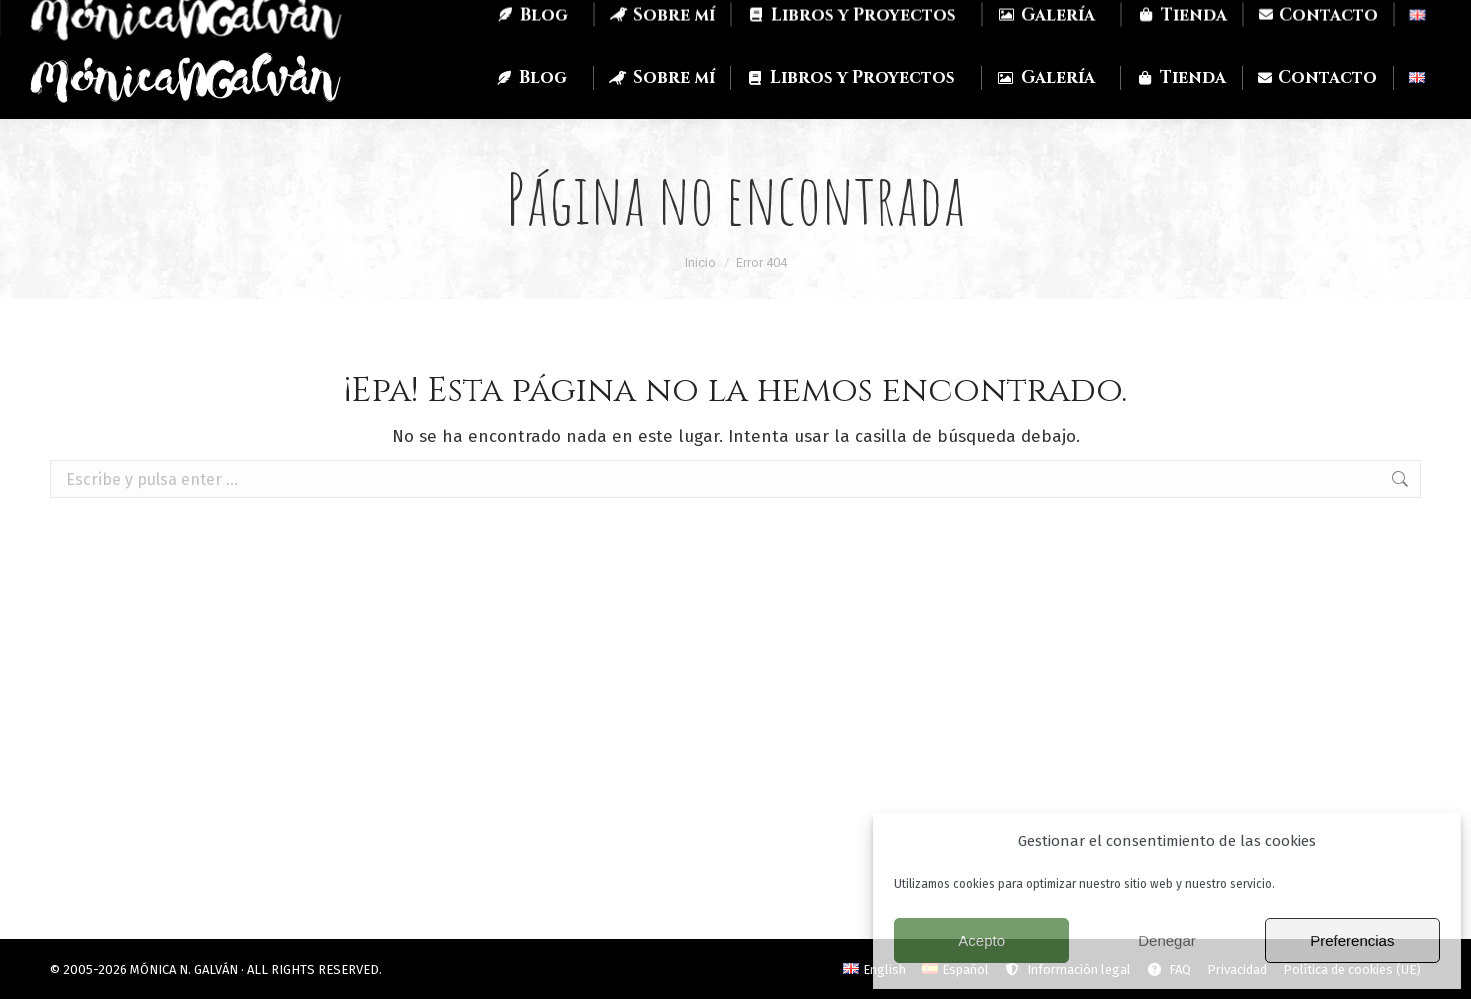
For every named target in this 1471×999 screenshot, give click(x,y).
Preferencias (1352, 940)
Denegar (1167, 940)
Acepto (981, 940)
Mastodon (292, 18)
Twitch (198, 18)
